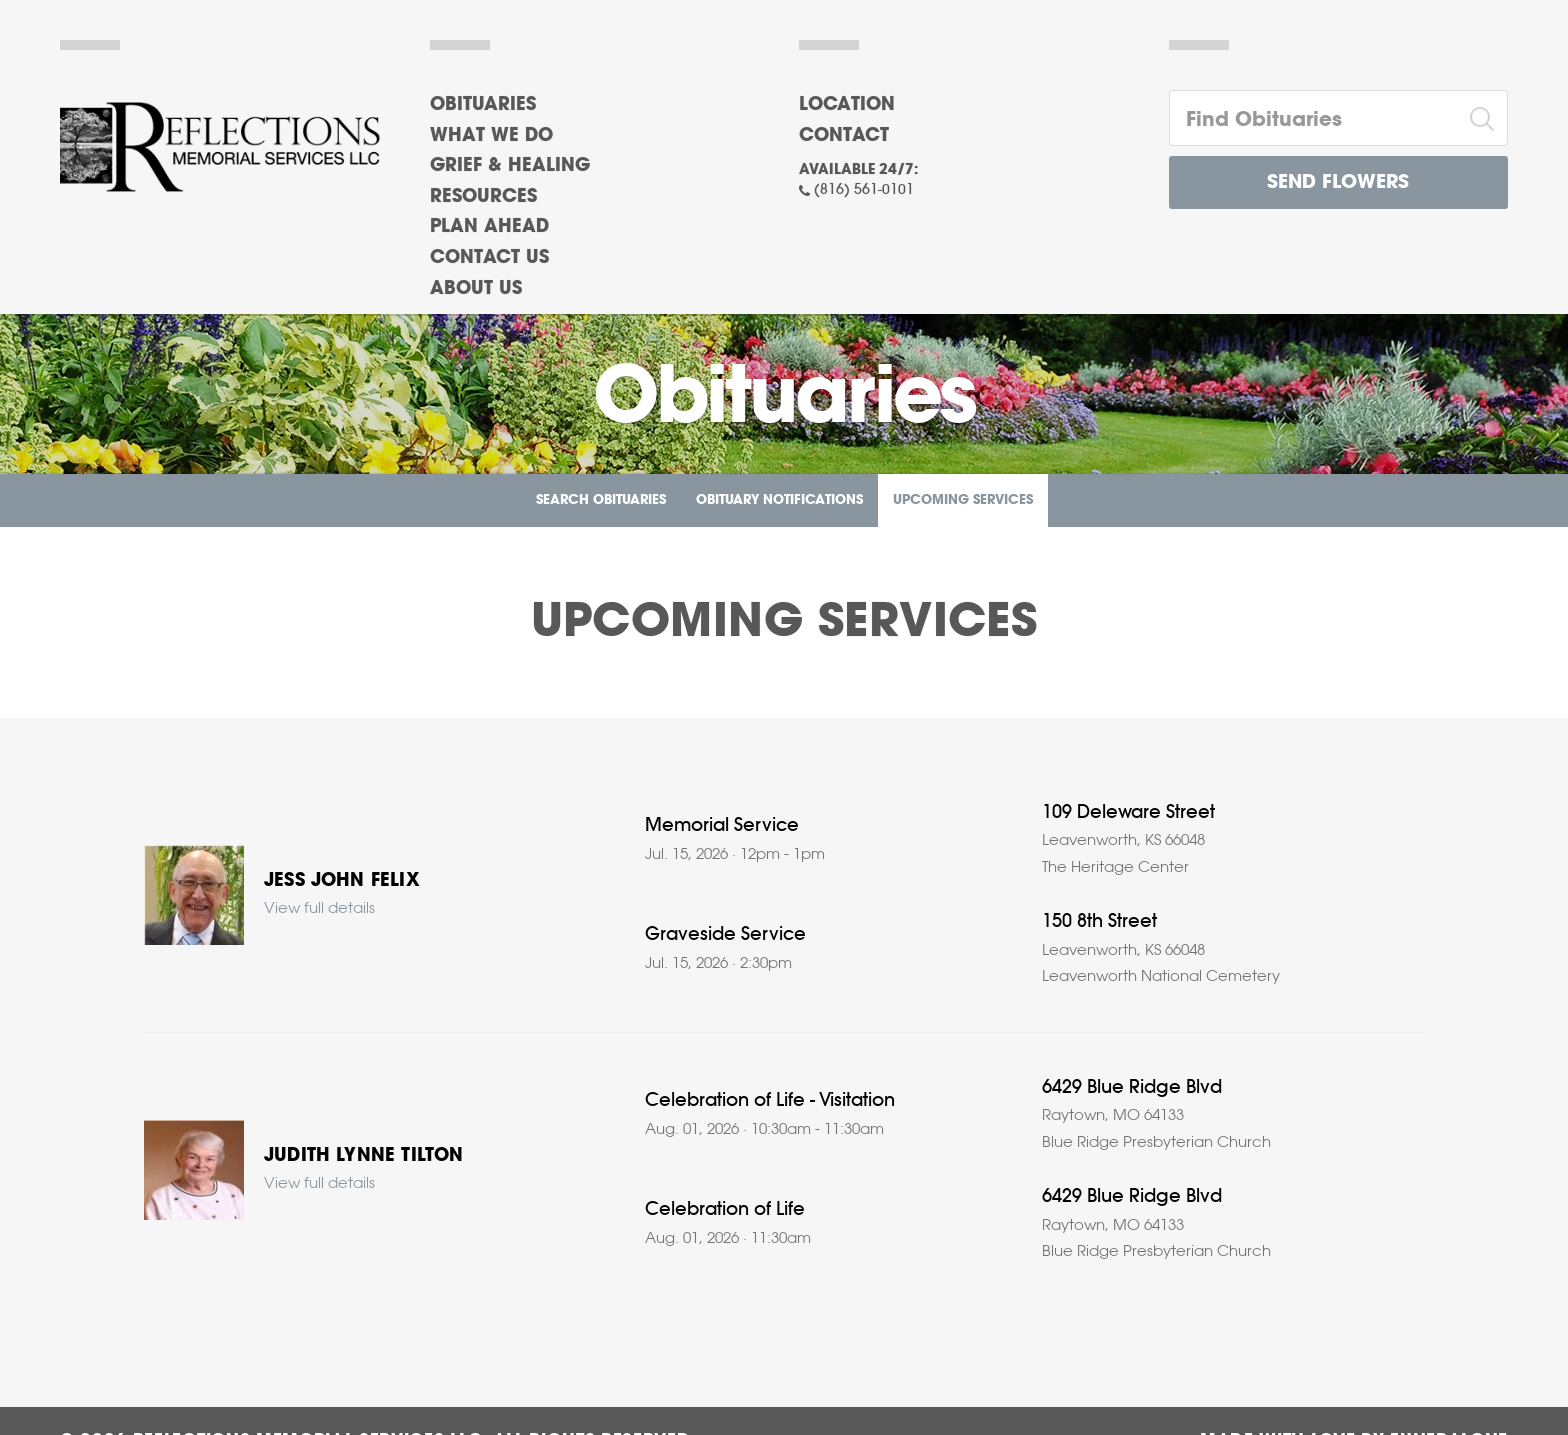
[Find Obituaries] (1314, 118)
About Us (476, 289)
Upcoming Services (963, 500)
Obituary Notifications (779, 500)
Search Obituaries (601, 500)
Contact (844, 136)
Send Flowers (1338, 182)
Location (847, 105)
